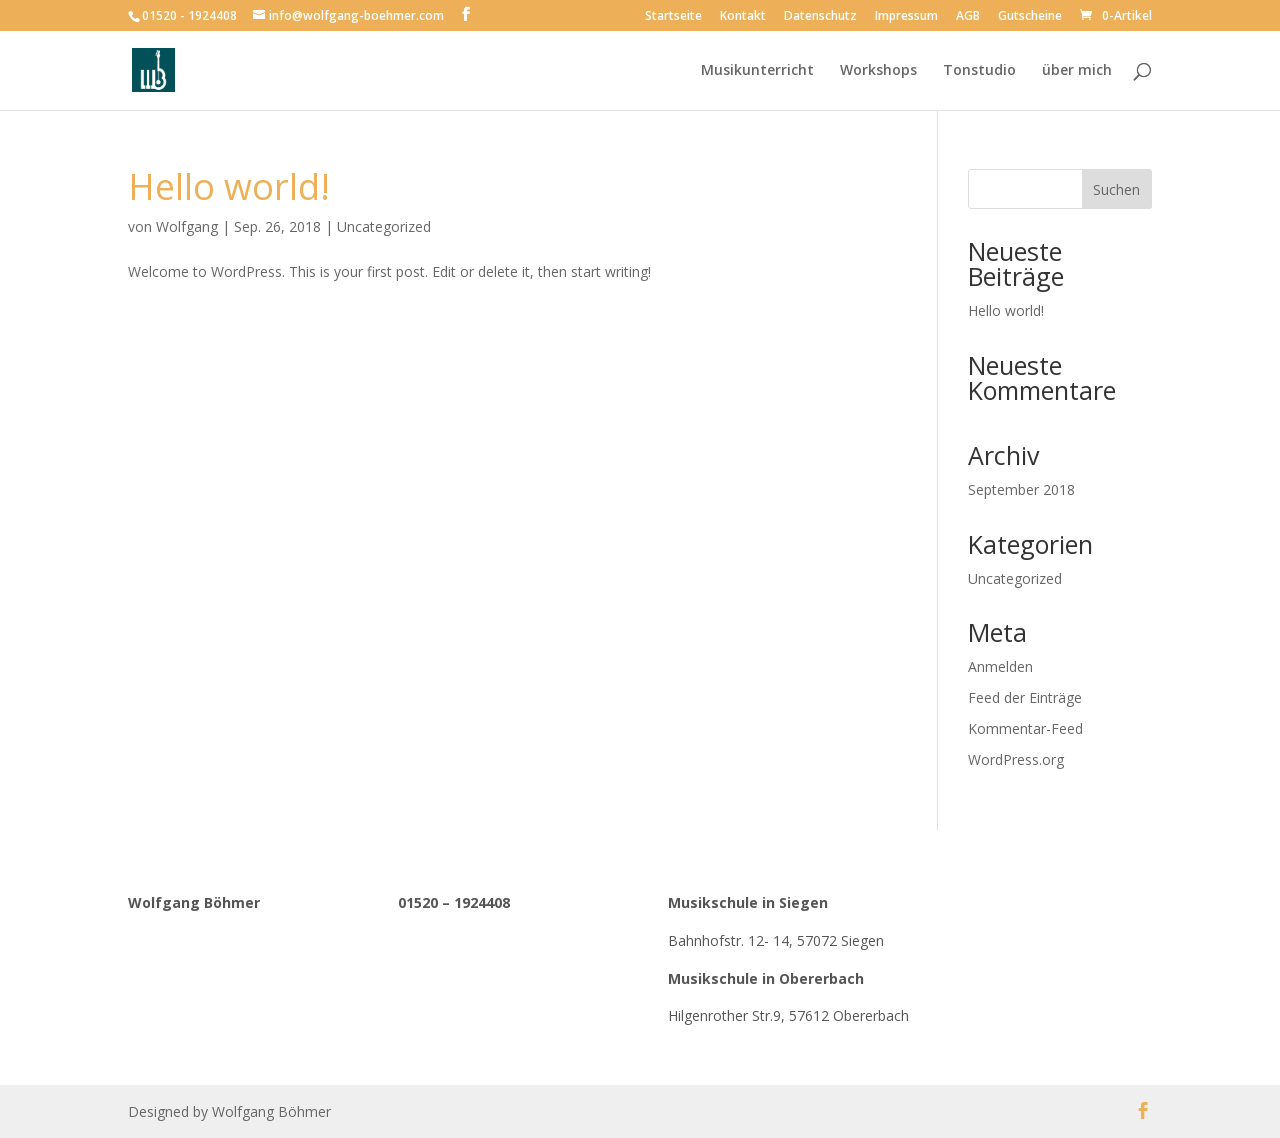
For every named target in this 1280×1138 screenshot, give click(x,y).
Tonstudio (979, 71)
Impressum (906, 17)
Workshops (878, 71)
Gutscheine (1030, 17)
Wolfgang (187, 226)
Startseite (673, 17)
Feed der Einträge (1025, 697)
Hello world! (229, 186)
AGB (968, 17)
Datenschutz (820, 17)
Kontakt (743, 17)
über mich (1077, 71)
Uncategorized (384, 226)
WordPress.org (1016, 759)
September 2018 (1021, 489)
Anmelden (1000, 666)
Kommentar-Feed (1025, 728)
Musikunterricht (757, 71)
